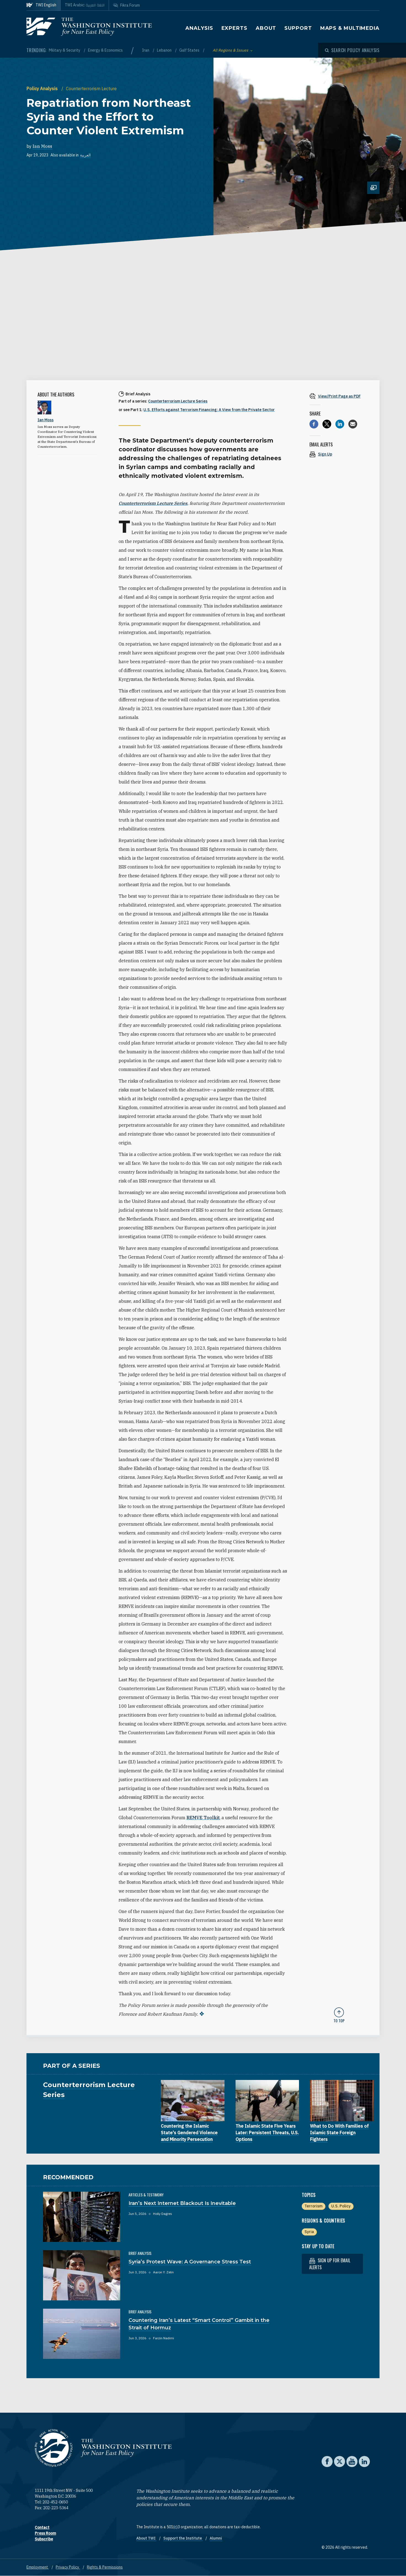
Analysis (199, 28)
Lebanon (164, 50)
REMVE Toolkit (203, 1817)
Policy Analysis (42, 88)
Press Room (45, 2533)
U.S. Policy (341, 2206)
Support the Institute (183, 2538)
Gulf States (189, 50)
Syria (309, 2231)
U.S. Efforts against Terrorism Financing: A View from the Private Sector (209, 409)
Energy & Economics (105, 50)
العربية (85, 155)
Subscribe (44, 2539)
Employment (37, 2567)
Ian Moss (42, 146)
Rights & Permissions (105, 2567)
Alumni (216, 2538)
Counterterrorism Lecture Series (177, 401)
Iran (146, 50)
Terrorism (313, 2206)
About (266, 28)
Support (298, 28)
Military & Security (65, 50)
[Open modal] (352, 50)
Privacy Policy (68, 2567)
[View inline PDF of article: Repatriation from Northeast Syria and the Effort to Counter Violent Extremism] (338, 396)
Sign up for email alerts (329, 2264)
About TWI (146, 2538)
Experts (234, 28)
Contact (42, 2527)
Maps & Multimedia (350, 28)
